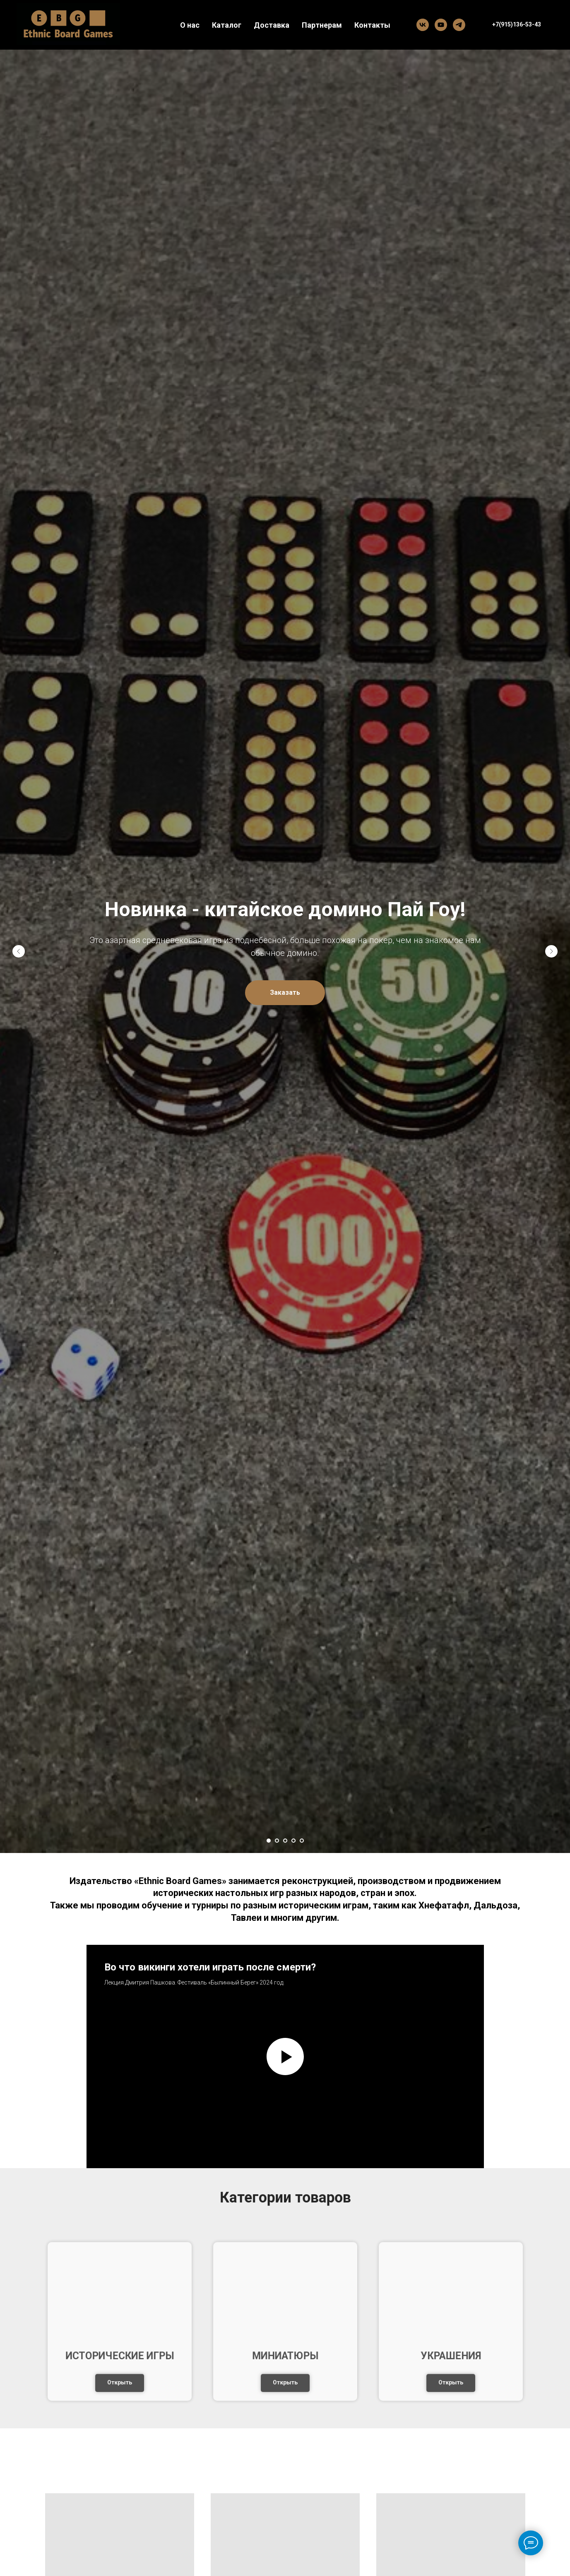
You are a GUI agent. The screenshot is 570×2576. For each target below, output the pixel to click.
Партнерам (322, 25)
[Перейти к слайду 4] (293, 1841)
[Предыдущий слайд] (18, 951)
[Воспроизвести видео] (285, 2056)
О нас (190, 25)
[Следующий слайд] (551, 951)
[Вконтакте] (422, 25)
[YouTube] (441, 25)
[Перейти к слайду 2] (277, 1841)
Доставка (271, 25)
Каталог (226, 25)
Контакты (372, 25)
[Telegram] (459, 25)
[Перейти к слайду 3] (285, 1841)
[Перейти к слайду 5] (302, 1841)
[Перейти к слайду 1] (269, 1841)
